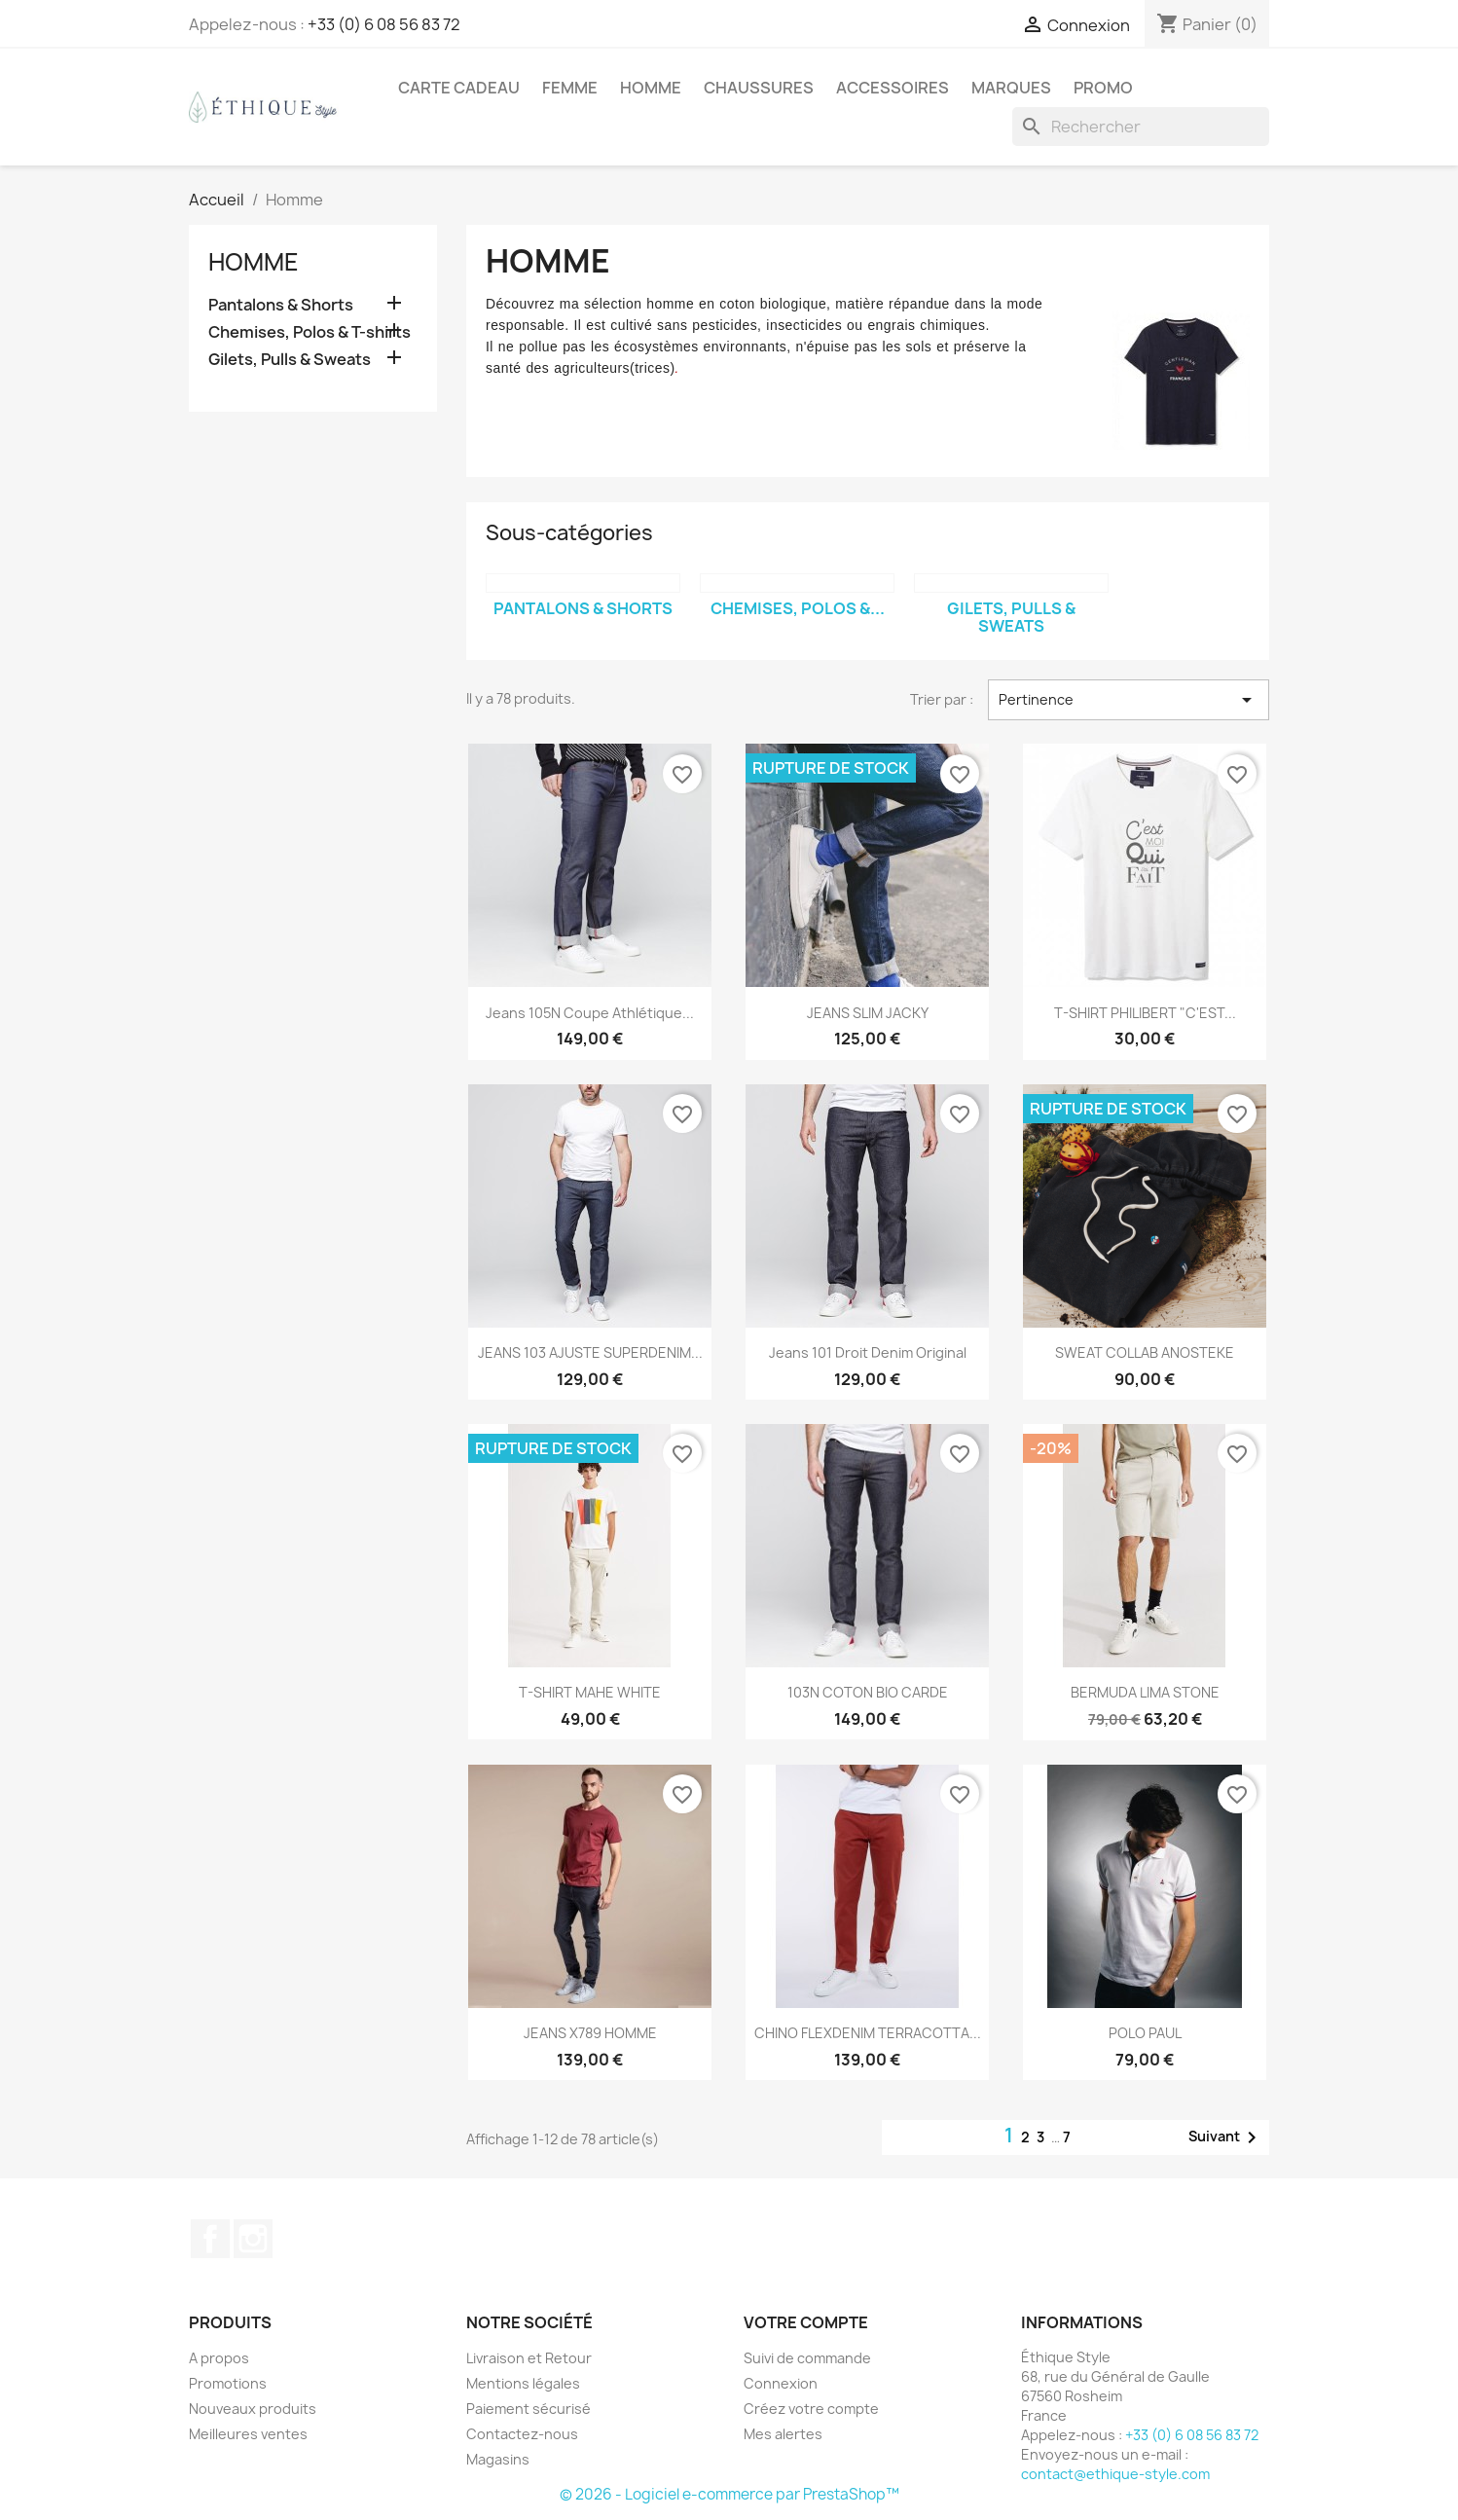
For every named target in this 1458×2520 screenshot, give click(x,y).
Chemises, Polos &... (798, 608)
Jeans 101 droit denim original (867, 1352)
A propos (219, 2358)
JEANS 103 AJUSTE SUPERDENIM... (590, 1352)
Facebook (210, 2238)
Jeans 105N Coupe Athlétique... (590, 1013)
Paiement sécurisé (528, 2408)
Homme (650, 87)
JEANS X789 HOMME (590, 2033)
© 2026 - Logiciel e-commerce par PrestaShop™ (729, 2494)
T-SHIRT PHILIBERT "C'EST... (1145, 1013)
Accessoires (892, 87)
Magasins (497, 2459)
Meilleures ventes (248, 2434)
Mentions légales (523, 2383)
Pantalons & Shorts (280, 305)
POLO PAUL (1145, 2033)
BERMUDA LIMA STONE (1145, 1692)
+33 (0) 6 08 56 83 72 (384, 24)
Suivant (1225, 2137)
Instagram (253, 2238)
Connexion (781, 2383)
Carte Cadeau (459, 87)
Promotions (228, 2383)
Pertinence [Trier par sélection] (1128, 700)
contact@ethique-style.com (1115, 2474)
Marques (1011, 87)
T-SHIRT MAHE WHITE (590, 1692)
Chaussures (759, 87)
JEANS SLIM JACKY (868, 1013)
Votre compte (806, 2322)
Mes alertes (783, 2434)
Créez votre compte (811, 2408)
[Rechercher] (1140, 126)
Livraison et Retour (529, 2358)
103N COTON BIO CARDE (867, 1692)
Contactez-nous (522, 2434)
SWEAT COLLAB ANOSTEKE (1144, 1352)
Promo (1103, 87)
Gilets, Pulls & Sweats (289, 359)
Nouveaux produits (252, 2408)
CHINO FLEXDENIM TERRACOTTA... (867, 2033)
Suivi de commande (807, 2358)
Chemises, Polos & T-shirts (309, 332)
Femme (570, 87)
